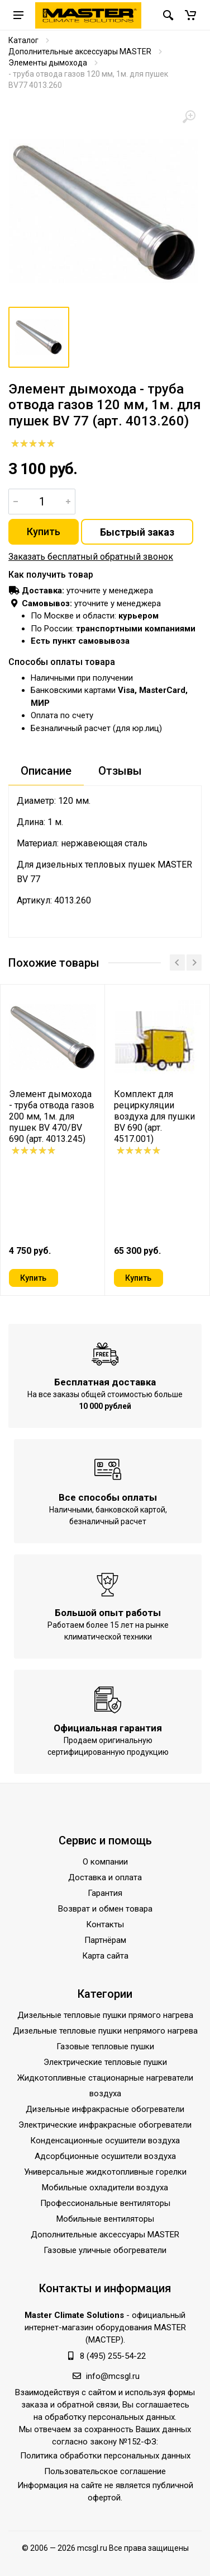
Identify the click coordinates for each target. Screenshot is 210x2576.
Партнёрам (105, 1941)
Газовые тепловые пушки (105, 2047)
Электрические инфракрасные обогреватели (105, 2125)
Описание (46, 771)
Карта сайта (105, 1956)
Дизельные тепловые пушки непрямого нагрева (105, 2031)
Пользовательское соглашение (105, 2472)
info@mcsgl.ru (113, 2377)
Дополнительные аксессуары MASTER (79, 51)
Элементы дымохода (47, 62)
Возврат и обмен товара (105, 1909)
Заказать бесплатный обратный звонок (90, 556)
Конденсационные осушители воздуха (105, 2141)
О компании (105, 1862)
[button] (190, 15)
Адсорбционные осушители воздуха (105, 2157)
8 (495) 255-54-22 (113, 2357)
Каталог (23, 40)
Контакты (105, 1925)
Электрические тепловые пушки (105, 2063)
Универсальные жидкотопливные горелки (105, 2172)
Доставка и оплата (105, 1878)
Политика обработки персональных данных (105, 2456)
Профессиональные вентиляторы (105, 2204)
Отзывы (120, 771)
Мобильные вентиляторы (105, 2219)
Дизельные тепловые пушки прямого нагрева (105, 2016)
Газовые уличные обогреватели (105, 2251)
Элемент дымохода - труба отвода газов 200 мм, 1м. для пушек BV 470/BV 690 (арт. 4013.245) (51, 1116)
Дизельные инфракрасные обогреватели (105, 2110)
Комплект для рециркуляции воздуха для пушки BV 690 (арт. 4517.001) (154, 1116)
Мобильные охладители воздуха (105, 2188)
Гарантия (105, 1894)
